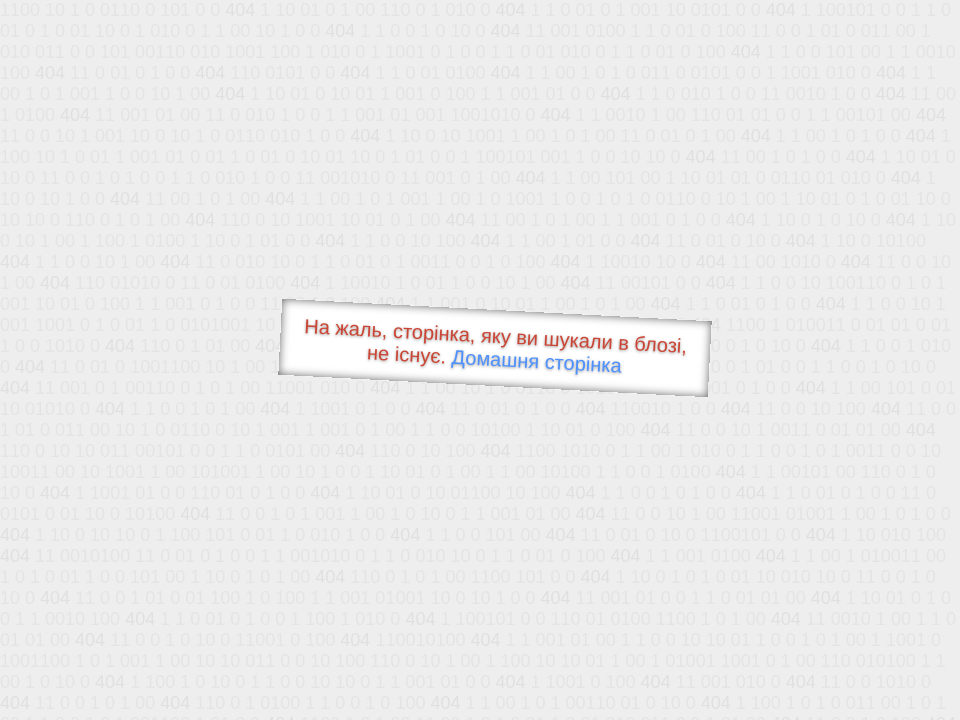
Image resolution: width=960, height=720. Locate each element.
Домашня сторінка (536, 361)
